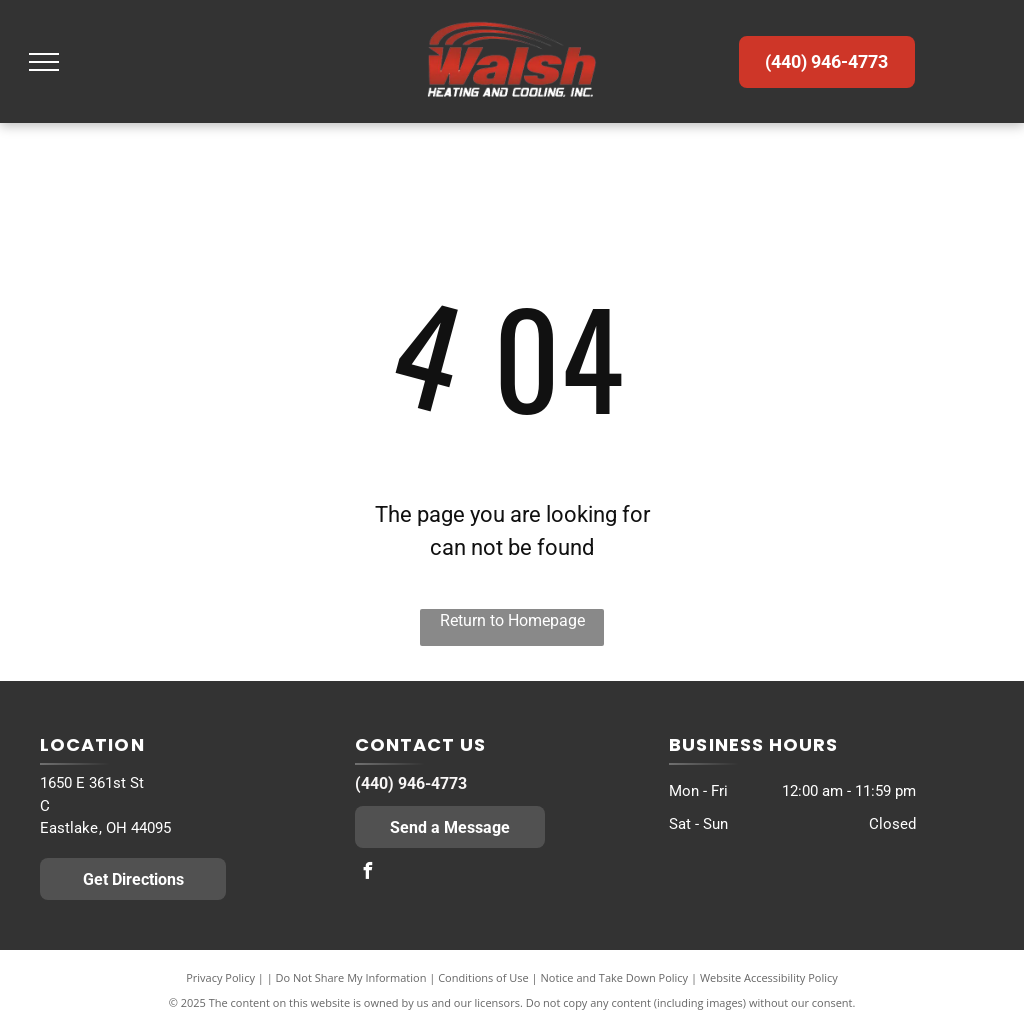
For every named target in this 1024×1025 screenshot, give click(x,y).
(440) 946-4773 (411, 783)
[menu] (44, 62)
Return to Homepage (512, 620)
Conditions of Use (483, 977)
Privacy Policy (220, 977)
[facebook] (368, 873)
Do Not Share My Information (351, 977)
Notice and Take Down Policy (615, 977)
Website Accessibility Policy (769, 977)
